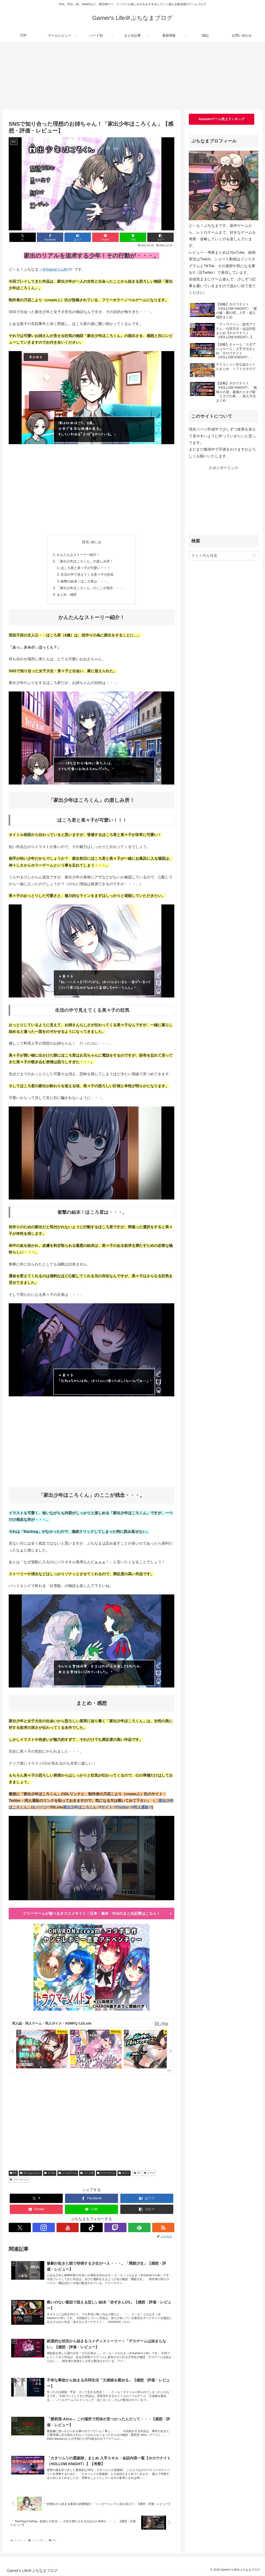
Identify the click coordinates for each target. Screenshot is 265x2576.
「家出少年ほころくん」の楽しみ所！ (85, 561)
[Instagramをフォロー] (44, 2228)
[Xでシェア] (22, 237)
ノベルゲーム (68, 2173)
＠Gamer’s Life (56, 269)
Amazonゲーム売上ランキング (222, 119)
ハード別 (87, 2173)
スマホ (49, 2173)
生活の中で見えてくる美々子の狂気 (87, 574)
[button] (160, 237)
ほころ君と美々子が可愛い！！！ (85, 568)
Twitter (124, 1808)
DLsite (161, 2024)
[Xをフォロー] (20, 2228)
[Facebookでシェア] (50, 237)
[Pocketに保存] (105, 237)
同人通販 (143, 1808)
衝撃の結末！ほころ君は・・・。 (85, 581)
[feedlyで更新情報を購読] (139, 2228)
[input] (223, 555)
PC (13, 2173)
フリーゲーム (106, 2173)
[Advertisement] (132, 76)
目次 (85, 542)
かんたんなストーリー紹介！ (78, 554)
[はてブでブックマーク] (77, 237)
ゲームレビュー (30, 2173)
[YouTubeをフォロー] (68, 2228)
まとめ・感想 (67, 595)
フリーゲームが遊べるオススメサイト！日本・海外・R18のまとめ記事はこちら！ (91, 1914)
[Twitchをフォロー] (115, 2228)
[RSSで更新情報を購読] (163, 2228)
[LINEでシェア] (133, 237)
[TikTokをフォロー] (91, 2228)
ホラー (124, 2173)
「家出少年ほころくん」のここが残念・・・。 (91, 588)
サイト (108, 1808)
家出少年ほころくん (81, 1808)
